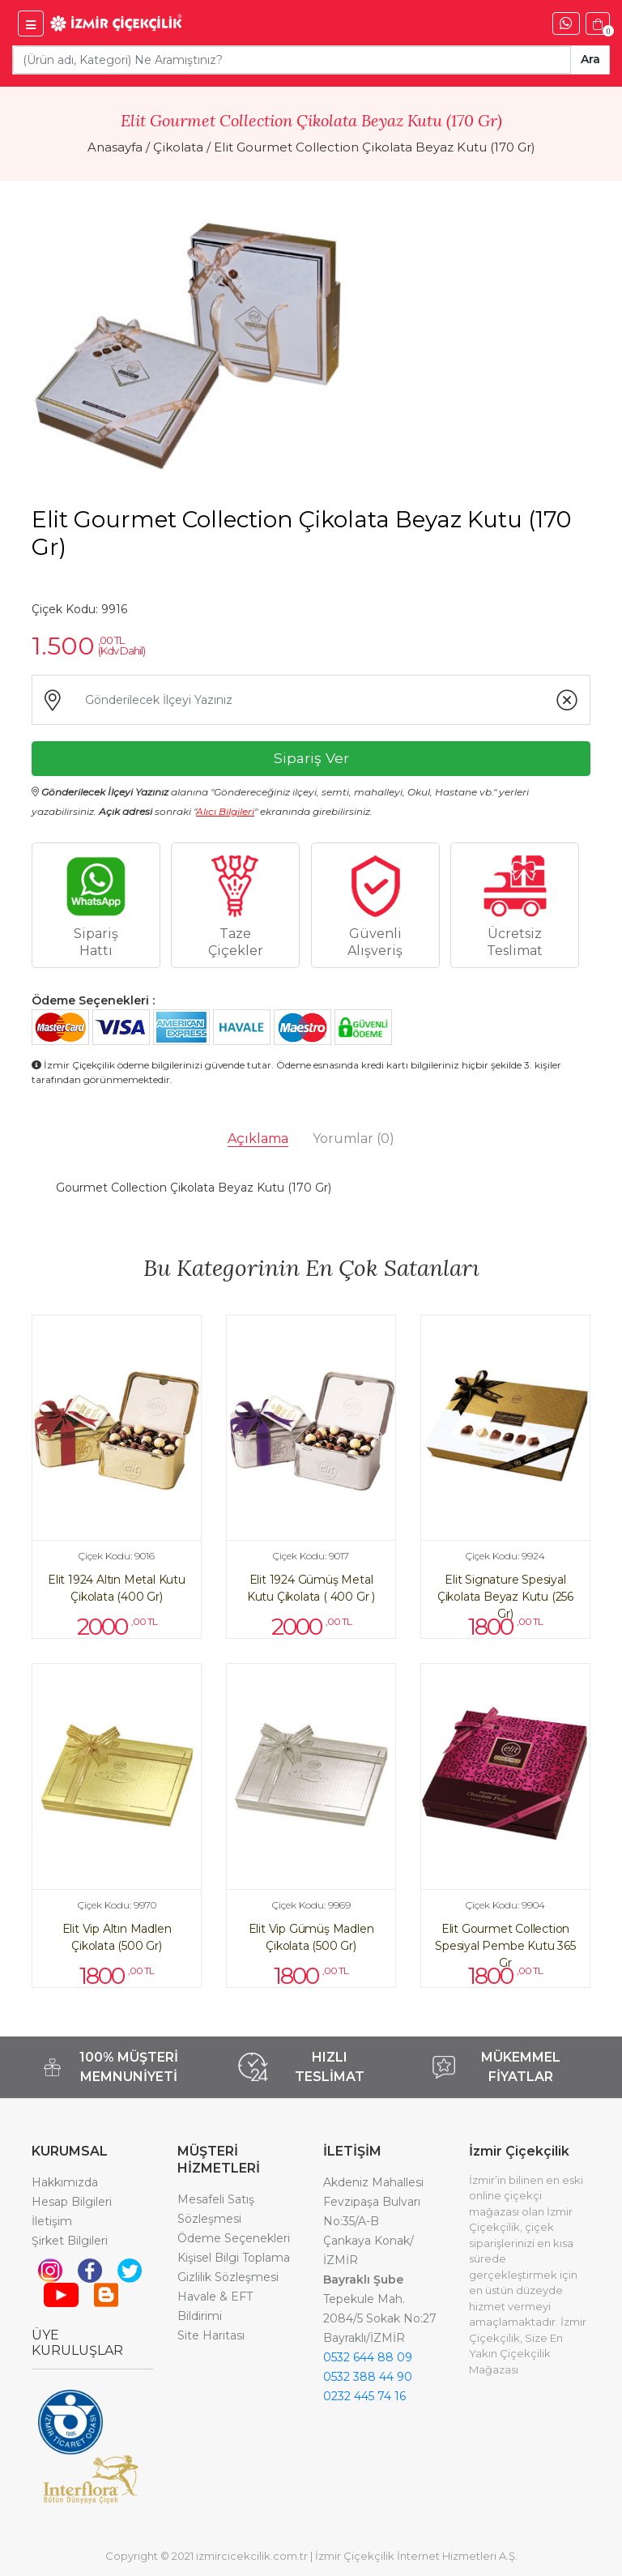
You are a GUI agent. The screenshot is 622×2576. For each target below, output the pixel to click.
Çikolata (178, 147)
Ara (590, 59)
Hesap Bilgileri (72, 2201)
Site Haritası (211, 2335)
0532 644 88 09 (367, 2357)
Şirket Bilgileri (70, 2240)
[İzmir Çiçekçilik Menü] (31, 23)
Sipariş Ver (311, 757)
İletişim (52, 2221)
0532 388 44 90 (367, 2376)
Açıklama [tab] (258, 1138)
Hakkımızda (65, 2182)
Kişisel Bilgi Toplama (233, 2257)
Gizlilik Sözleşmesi (228, 2277)
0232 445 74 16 (364, 2396)
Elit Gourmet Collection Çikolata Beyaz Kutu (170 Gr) (374, 147)
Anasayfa (115, 147)
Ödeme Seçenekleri (233, 2238)
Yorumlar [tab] (353, 1138)
